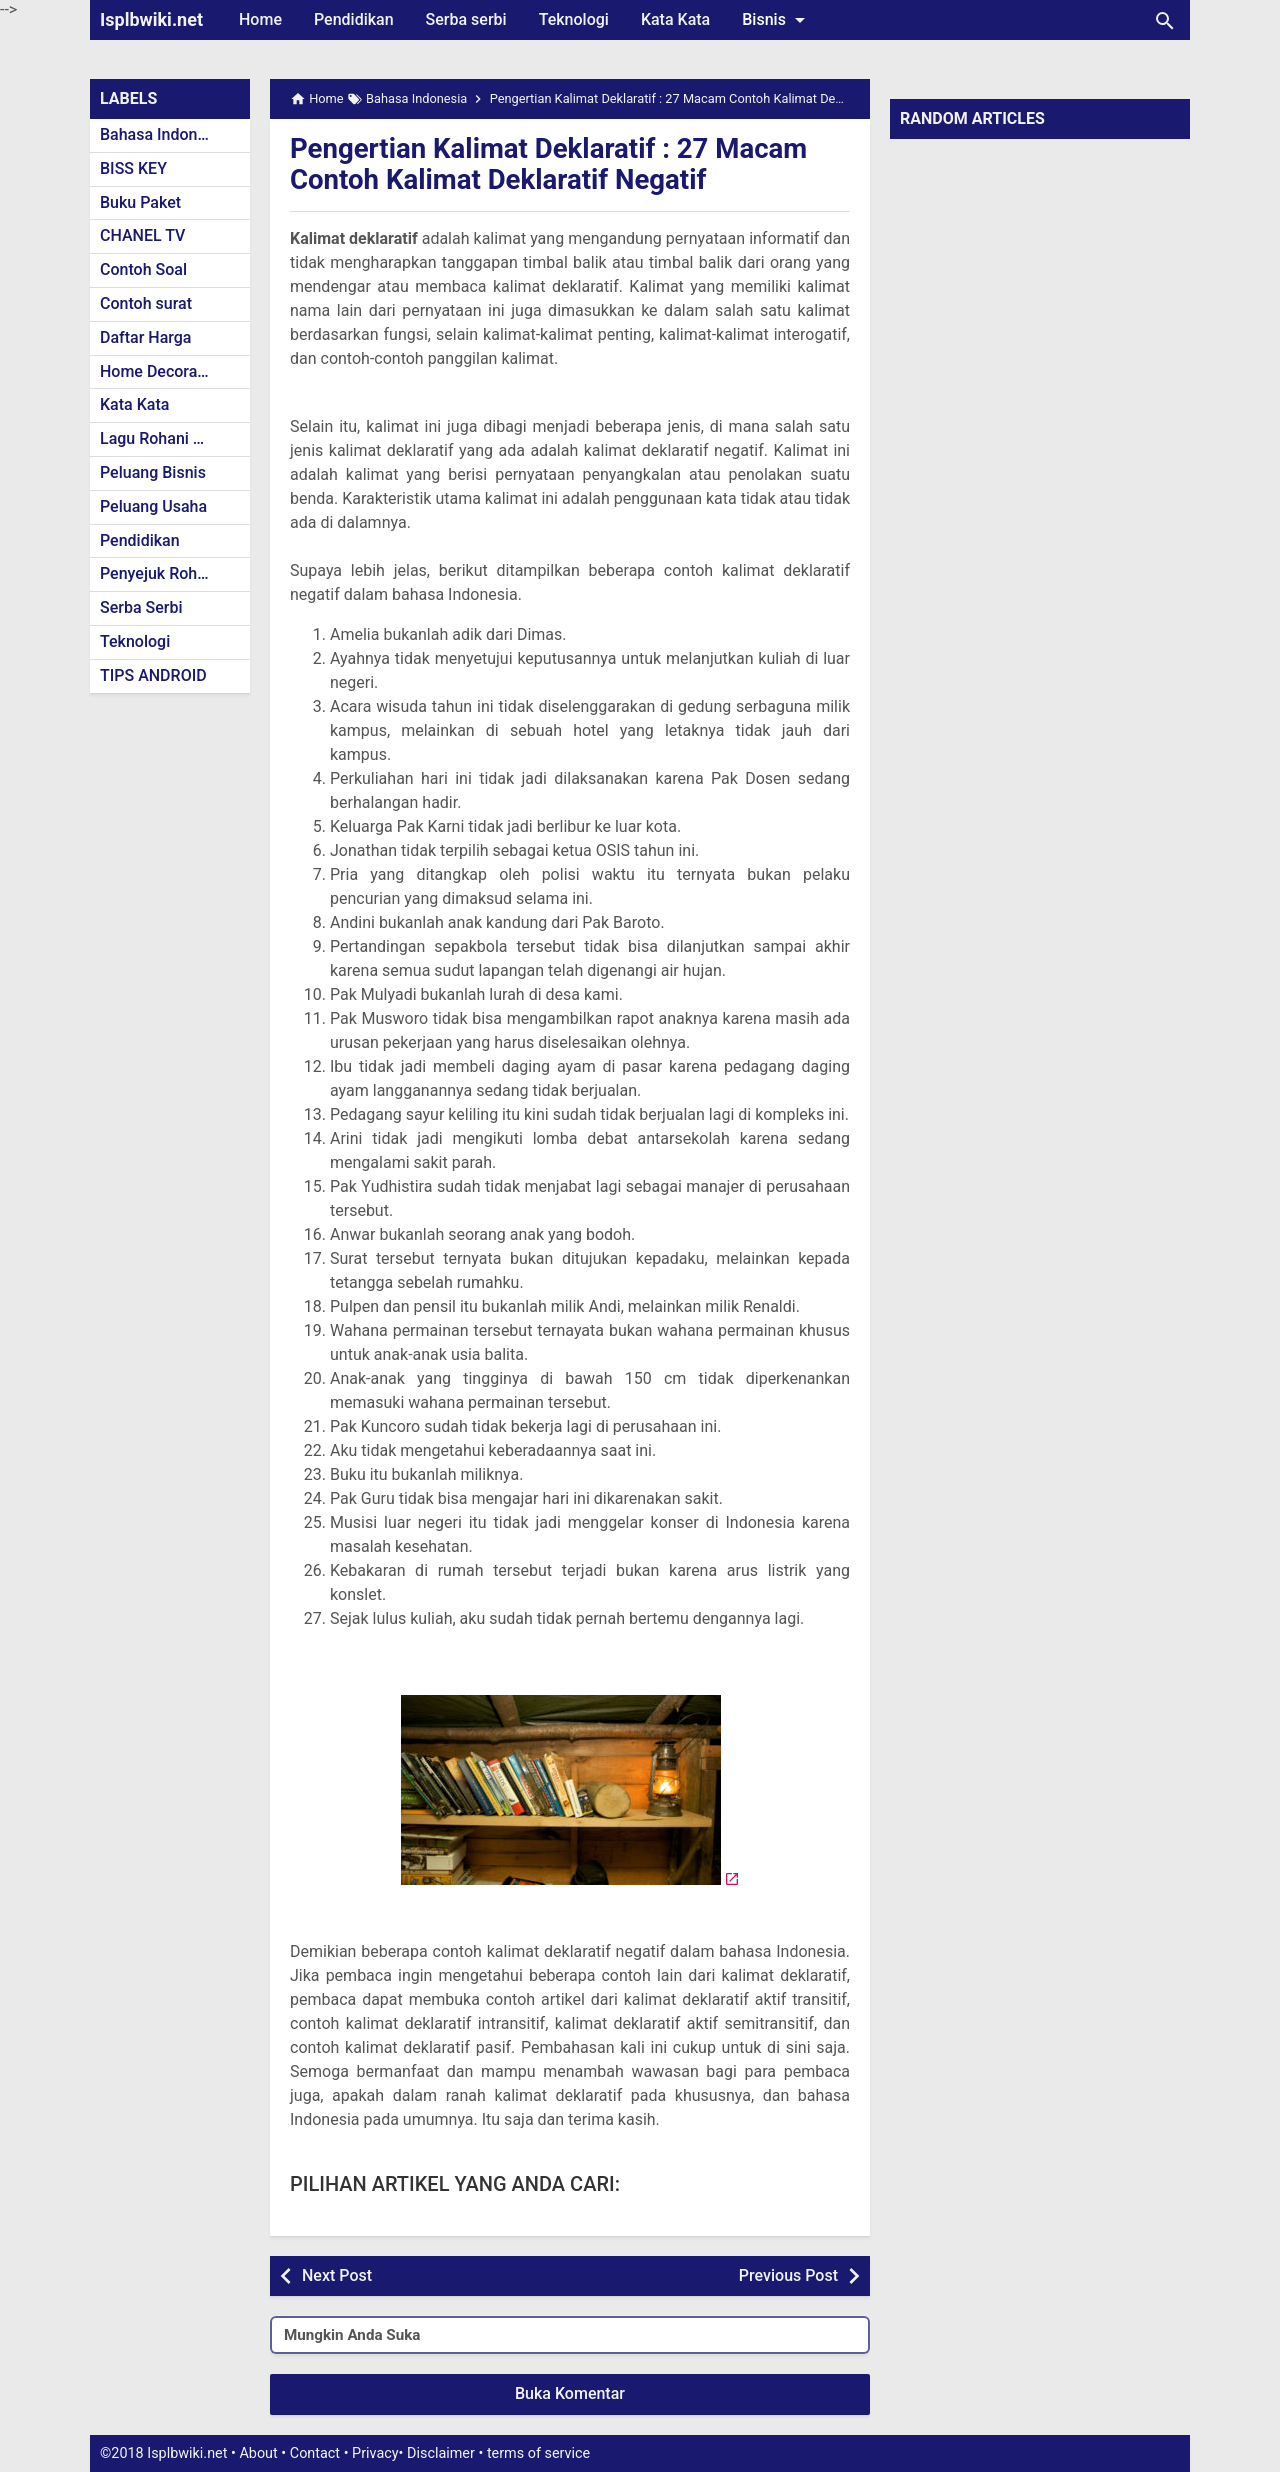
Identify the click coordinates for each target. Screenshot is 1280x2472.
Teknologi (574, 19)
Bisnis (777, 20)
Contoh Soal (143, 269)
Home (260, 19)
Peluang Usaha (153, 506)
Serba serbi (466, 19)
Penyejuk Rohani (159, 573)
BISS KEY (133, 168)
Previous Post (788, 2275)
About (258, 2453)
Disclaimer (441, 2453)
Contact (315, 2453)
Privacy (375, 2453)
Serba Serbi (141, 607)
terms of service (538, 2453)
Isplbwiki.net (151, 19)
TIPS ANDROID (153, 675)
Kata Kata (675, 19)
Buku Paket (140, 202)
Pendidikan (354, 19)
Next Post (337, 2275)
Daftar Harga (145, 337)
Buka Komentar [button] (570, 2393)
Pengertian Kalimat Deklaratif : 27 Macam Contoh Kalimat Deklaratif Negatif (552, 164)
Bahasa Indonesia (163, 134)
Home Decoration (162, 371)
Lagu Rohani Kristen (172, 438)
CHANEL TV (142, 235)
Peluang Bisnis (153, 472)
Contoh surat (146, 303)
